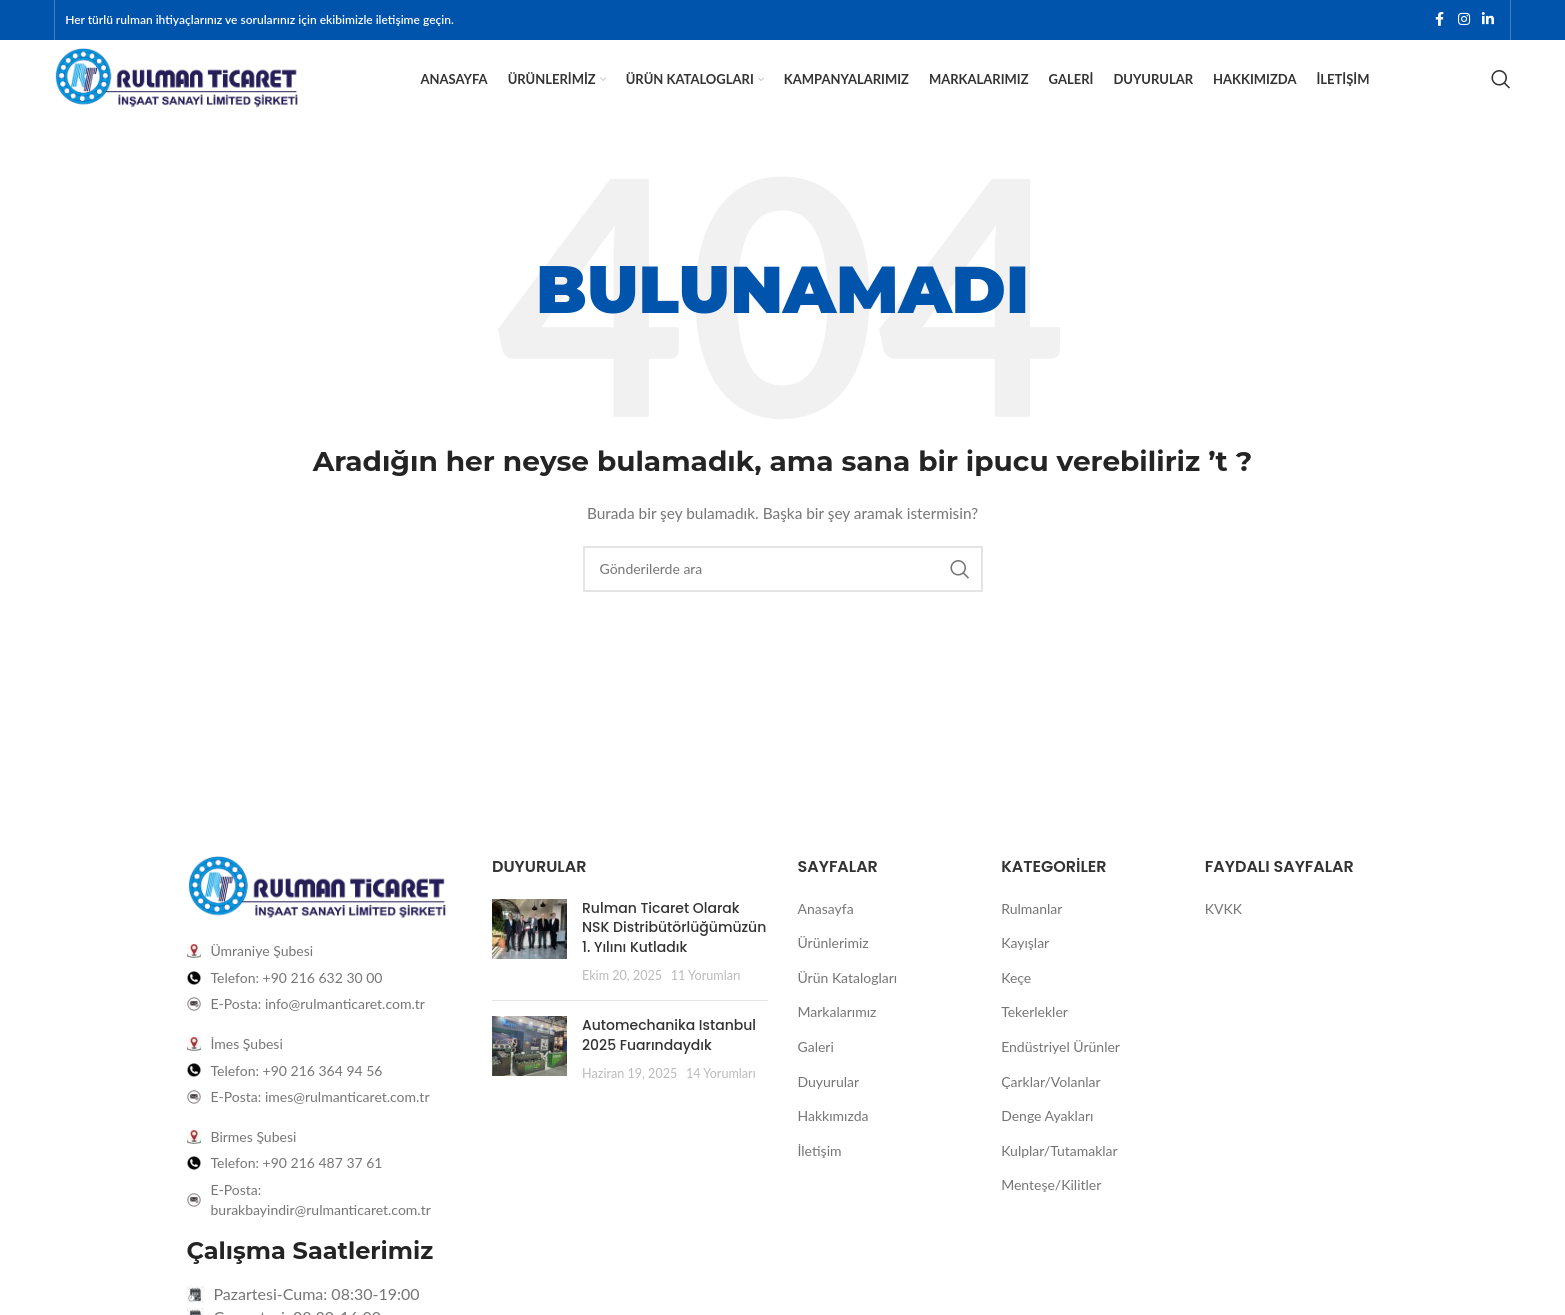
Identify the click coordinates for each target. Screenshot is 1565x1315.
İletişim (820, 1178)
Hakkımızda (833, 1143)
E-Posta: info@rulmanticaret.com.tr (318, 1032)
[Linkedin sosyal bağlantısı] (1488, 21)
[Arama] (1501, 95)
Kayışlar (1025, 970)
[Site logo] (176, 92)
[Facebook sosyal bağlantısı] (1440, 21)
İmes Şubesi (247, 1071)
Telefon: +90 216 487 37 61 (297, 1191)
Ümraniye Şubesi (262, 979)
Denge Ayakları (1047, 1143)
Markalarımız (837, 1040)
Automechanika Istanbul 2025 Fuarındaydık (669, 1063)
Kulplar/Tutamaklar (1059, 1178)
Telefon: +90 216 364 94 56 (297, 1098)
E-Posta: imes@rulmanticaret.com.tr (320, 1124)
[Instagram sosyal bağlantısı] (1464, 21)
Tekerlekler (1034, 1040)
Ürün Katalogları (848, 1005)
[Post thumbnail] (529, 970)
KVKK (1223, 936)
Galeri (816, 1074)
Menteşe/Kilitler (1051, 1213)
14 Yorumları (721, 1101)
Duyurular (829, 1109)
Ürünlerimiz (833, 970)
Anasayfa (826, 936)
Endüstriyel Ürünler (1060, 1074)
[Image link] (317, 915)
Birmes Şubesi (254, 1164)
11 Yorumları (706, 1004)
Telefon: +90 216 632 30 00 (297, 1005)
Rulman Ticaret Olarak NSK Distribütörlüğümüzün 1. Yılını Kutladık (674, 955)
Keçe (1016, 1005)
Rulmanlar (1031, 936)
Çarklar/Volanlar (1050, 1109)
